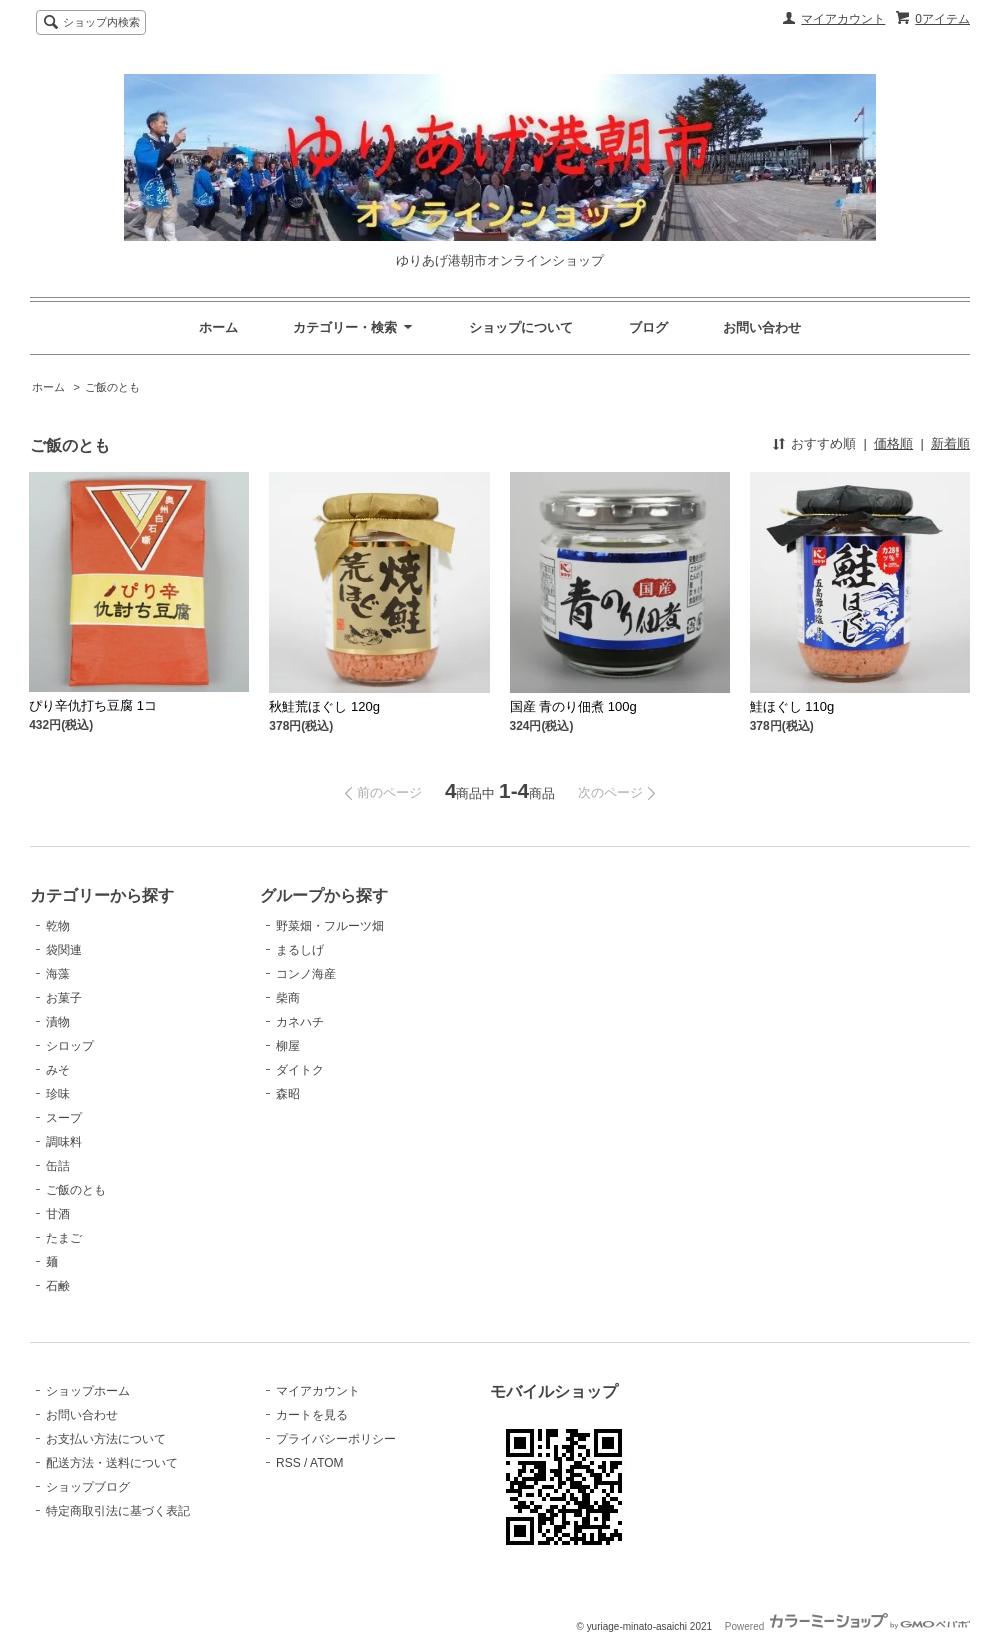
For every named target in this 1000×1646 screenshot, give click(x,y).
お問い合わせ (762, 327)
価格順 (893, 443)
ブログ (648, 327)
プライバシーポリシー (336, 1439)
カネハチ (300, 1022)
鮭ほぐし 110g (792, 706)
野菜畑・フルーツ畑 (330, 926)
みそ (58, 1070)
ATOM (327, 1463)
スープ (64, 1118)
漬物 (58, 1022)
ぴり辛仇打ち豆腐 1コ (93, 705)
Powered (847, 1626)
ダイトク (300, 1070)
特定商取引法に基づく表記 (118, 1511)
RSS (288, 1463)
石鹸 (58, 1286)
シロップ (70, 1046)
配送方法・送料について (112, 1463)
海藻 (58, 974)
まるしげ (300, 950)
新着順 (950, 443)
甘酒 (58, 1214)
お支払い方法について (106, 1439)
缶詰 (58, 1166)
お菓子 (64, 998)
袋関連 (64, 950)
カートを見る (312, 1415)
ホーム (218, 327)
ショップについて (521, 327)
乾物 (58, 926)
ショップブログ (88, 1487)
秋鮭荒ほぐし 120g (324, 706)
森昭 (288, 1094)
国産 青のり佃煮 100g (573, 706)
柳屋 (288, 1046)
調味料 (64, 1142)
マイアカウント (843, 19)
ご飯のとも (112, 387)
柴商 (288, 998)
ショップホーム (88, 1391)
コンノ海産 (306, 974)
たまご (64, 1238)
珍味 (58, 1094)
